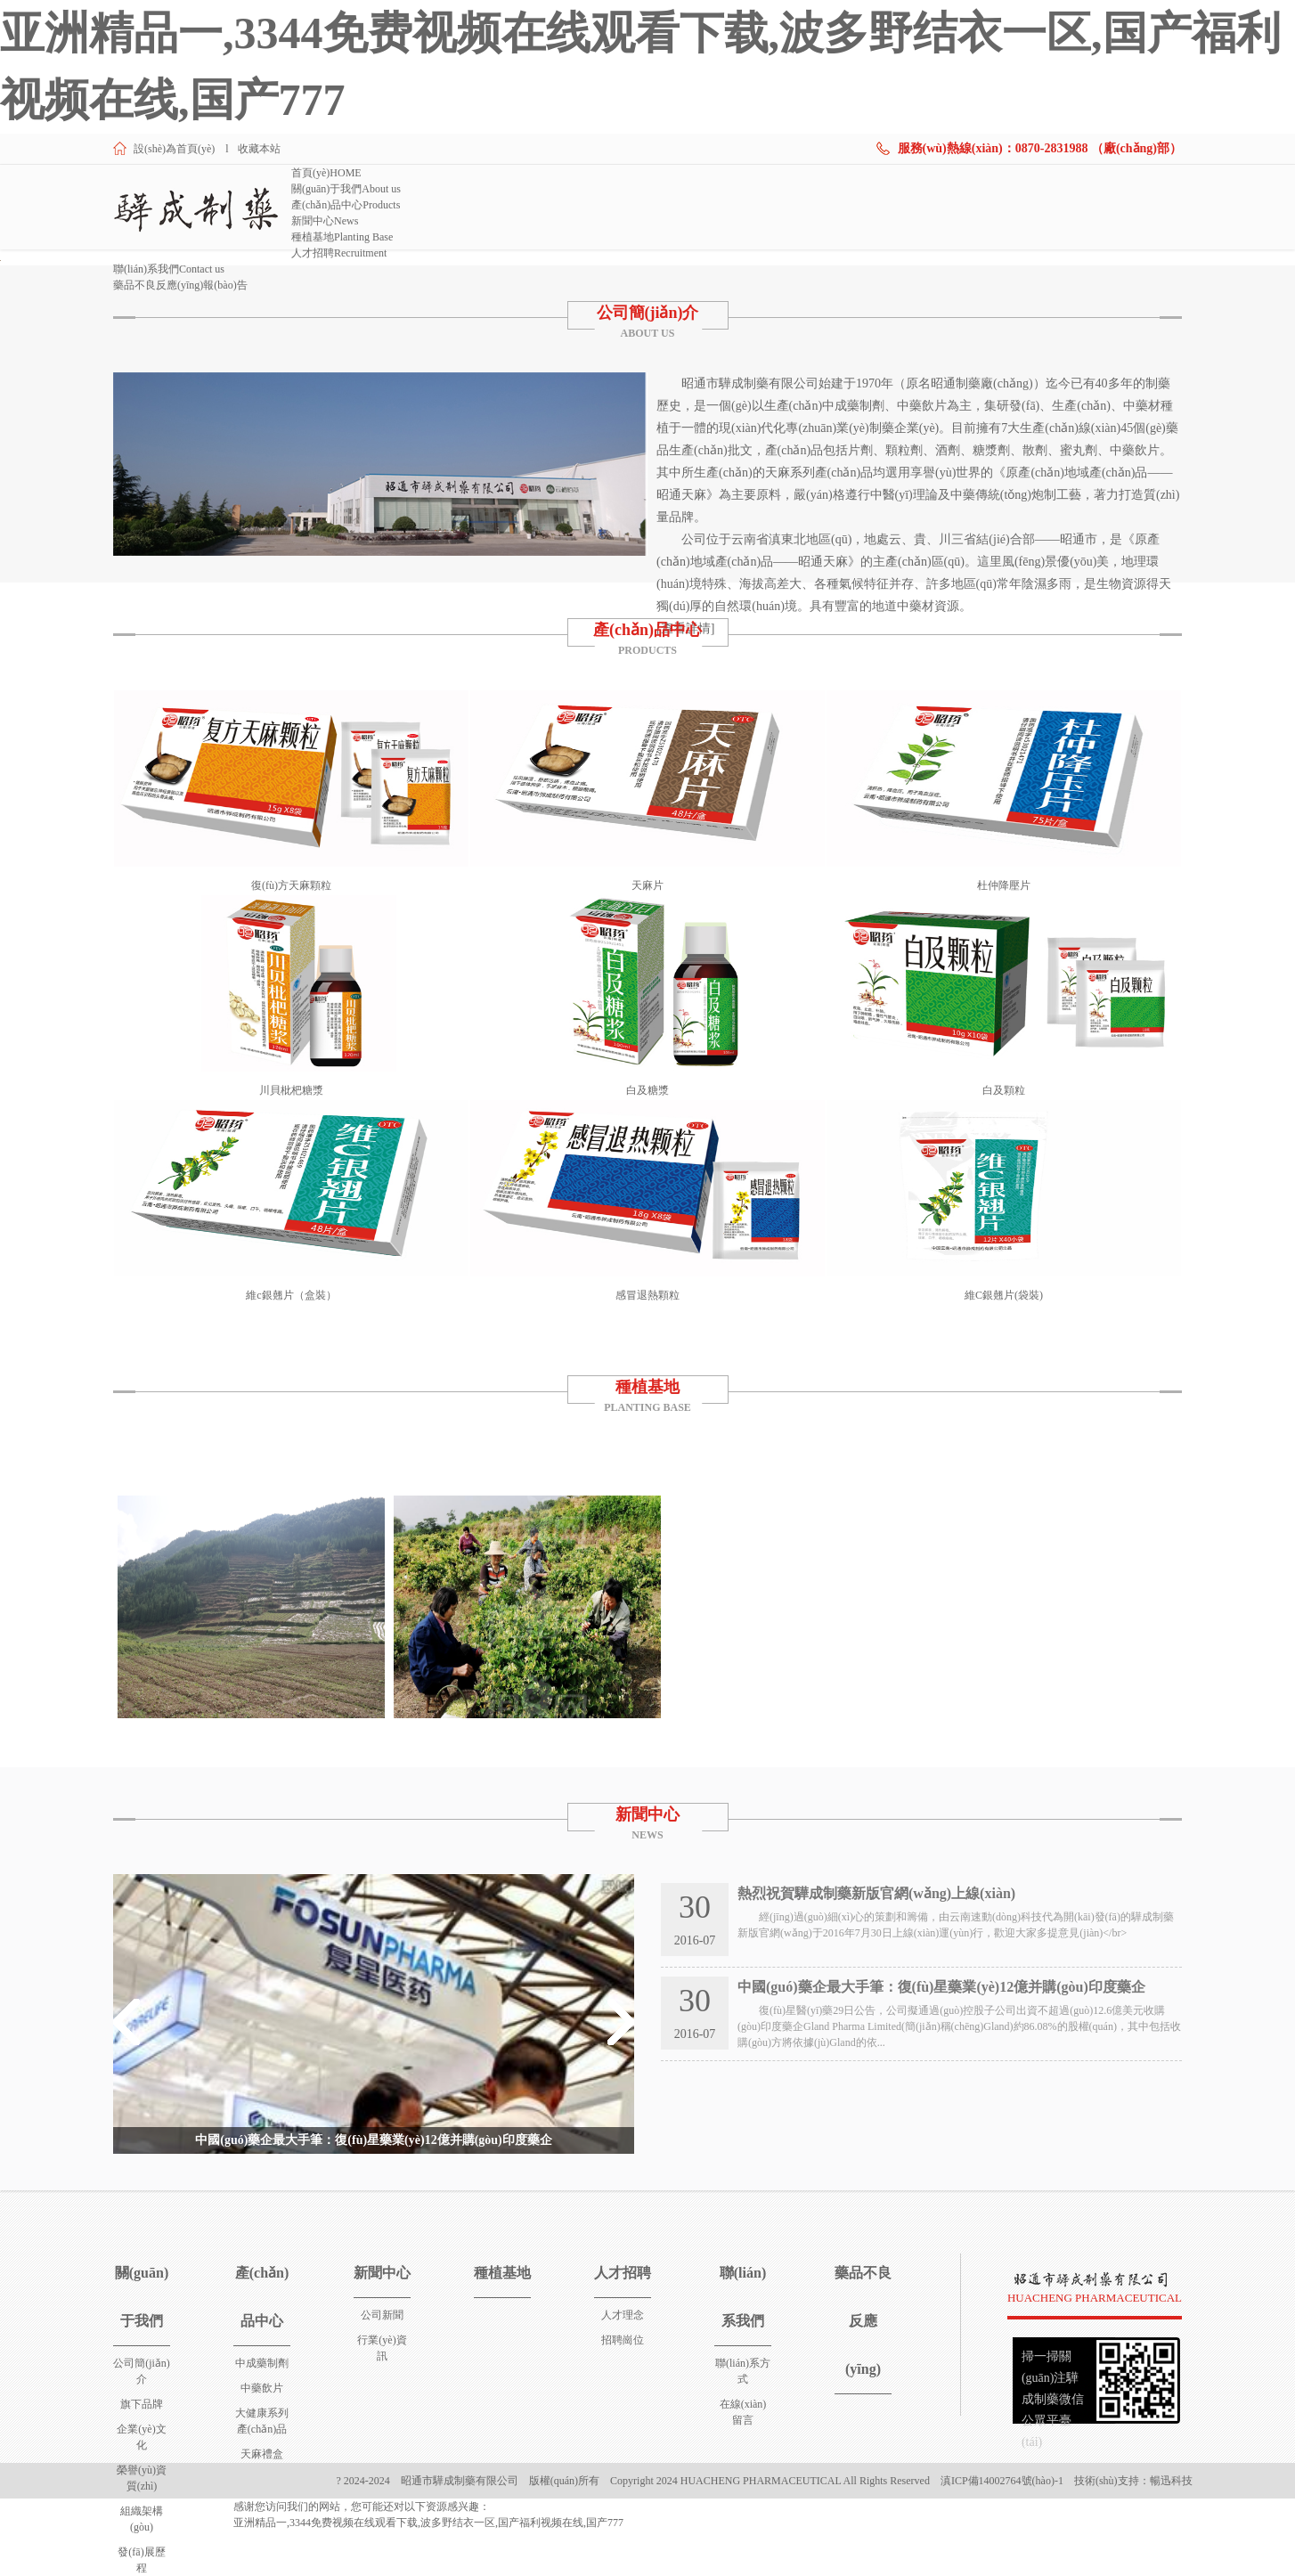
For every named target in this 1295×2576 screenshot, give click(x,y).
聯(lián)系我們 (168, 269)
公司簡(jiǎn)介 (648, 313)
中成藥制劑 (262, 2363)
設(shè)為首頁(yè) (174, 149)
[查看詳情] (685, 628)
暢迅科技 (1171, 2480)
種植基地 (342, 237)
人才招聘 (339, 253)
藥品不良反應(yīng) (180, 285)
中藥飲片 (261, 2388)
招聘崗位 (622, 2340)
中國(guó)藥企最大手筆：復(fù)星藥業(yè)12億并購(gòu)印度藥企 (373, 2140)
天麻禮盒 (261, 2454)
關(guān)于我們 (346, 189)
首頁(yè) (326, 173)
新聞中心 (324, 221)
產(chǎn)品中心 (345, 205)
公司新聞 (382, 2315)
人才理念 (622, 2315)
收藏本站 (259, 149)
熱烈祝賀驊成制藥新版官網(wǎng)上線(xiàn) (876, 1893)
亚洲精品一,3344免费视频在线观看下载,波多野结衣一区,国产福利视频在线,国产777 (428, 2522)
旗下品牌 (141, 2404)
